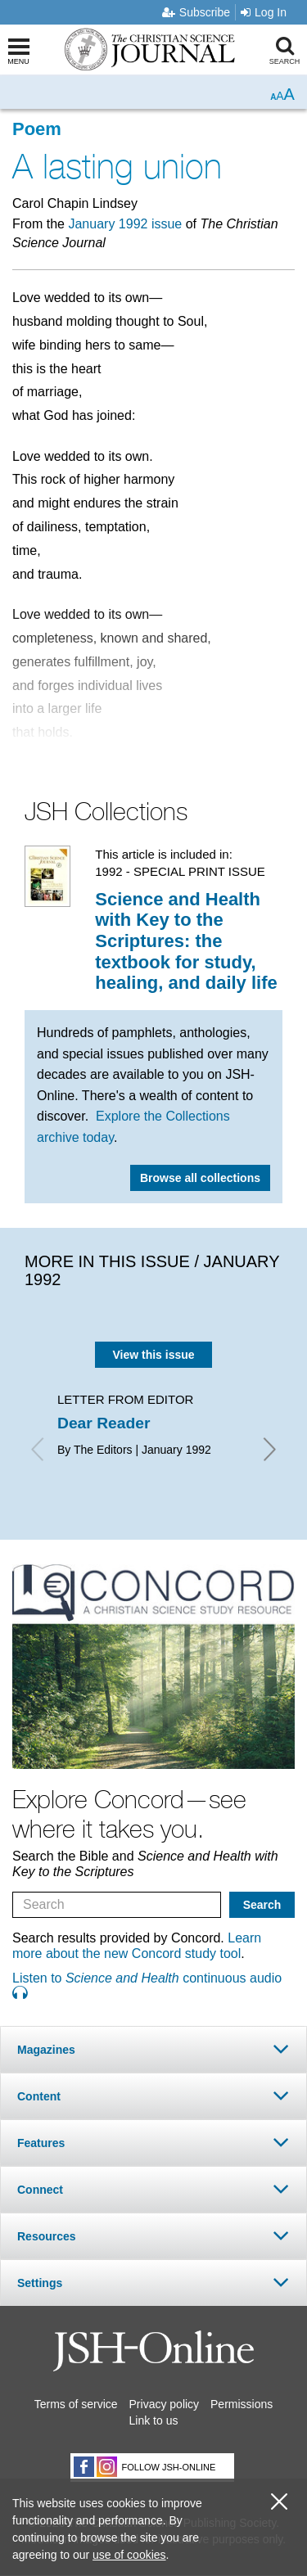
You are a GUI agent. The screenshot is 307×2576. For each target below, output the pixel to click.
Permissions (241, 2404)
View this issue (153, 1354)
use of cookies (129, 2554)
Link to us (153, 2420)
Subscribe (196, 12)
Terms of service (76, 2404)
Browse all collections (200, 1177)
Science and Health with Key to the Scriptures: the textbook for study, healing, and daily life (186, 941)
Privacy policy (164, 2404)
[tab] (153, 2049)
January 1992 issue (125, 224)
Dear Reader (103, 1423)
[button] (153, 2049)
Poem (36, 129)
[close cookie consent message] (279, 2502)
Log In (264, 12)
